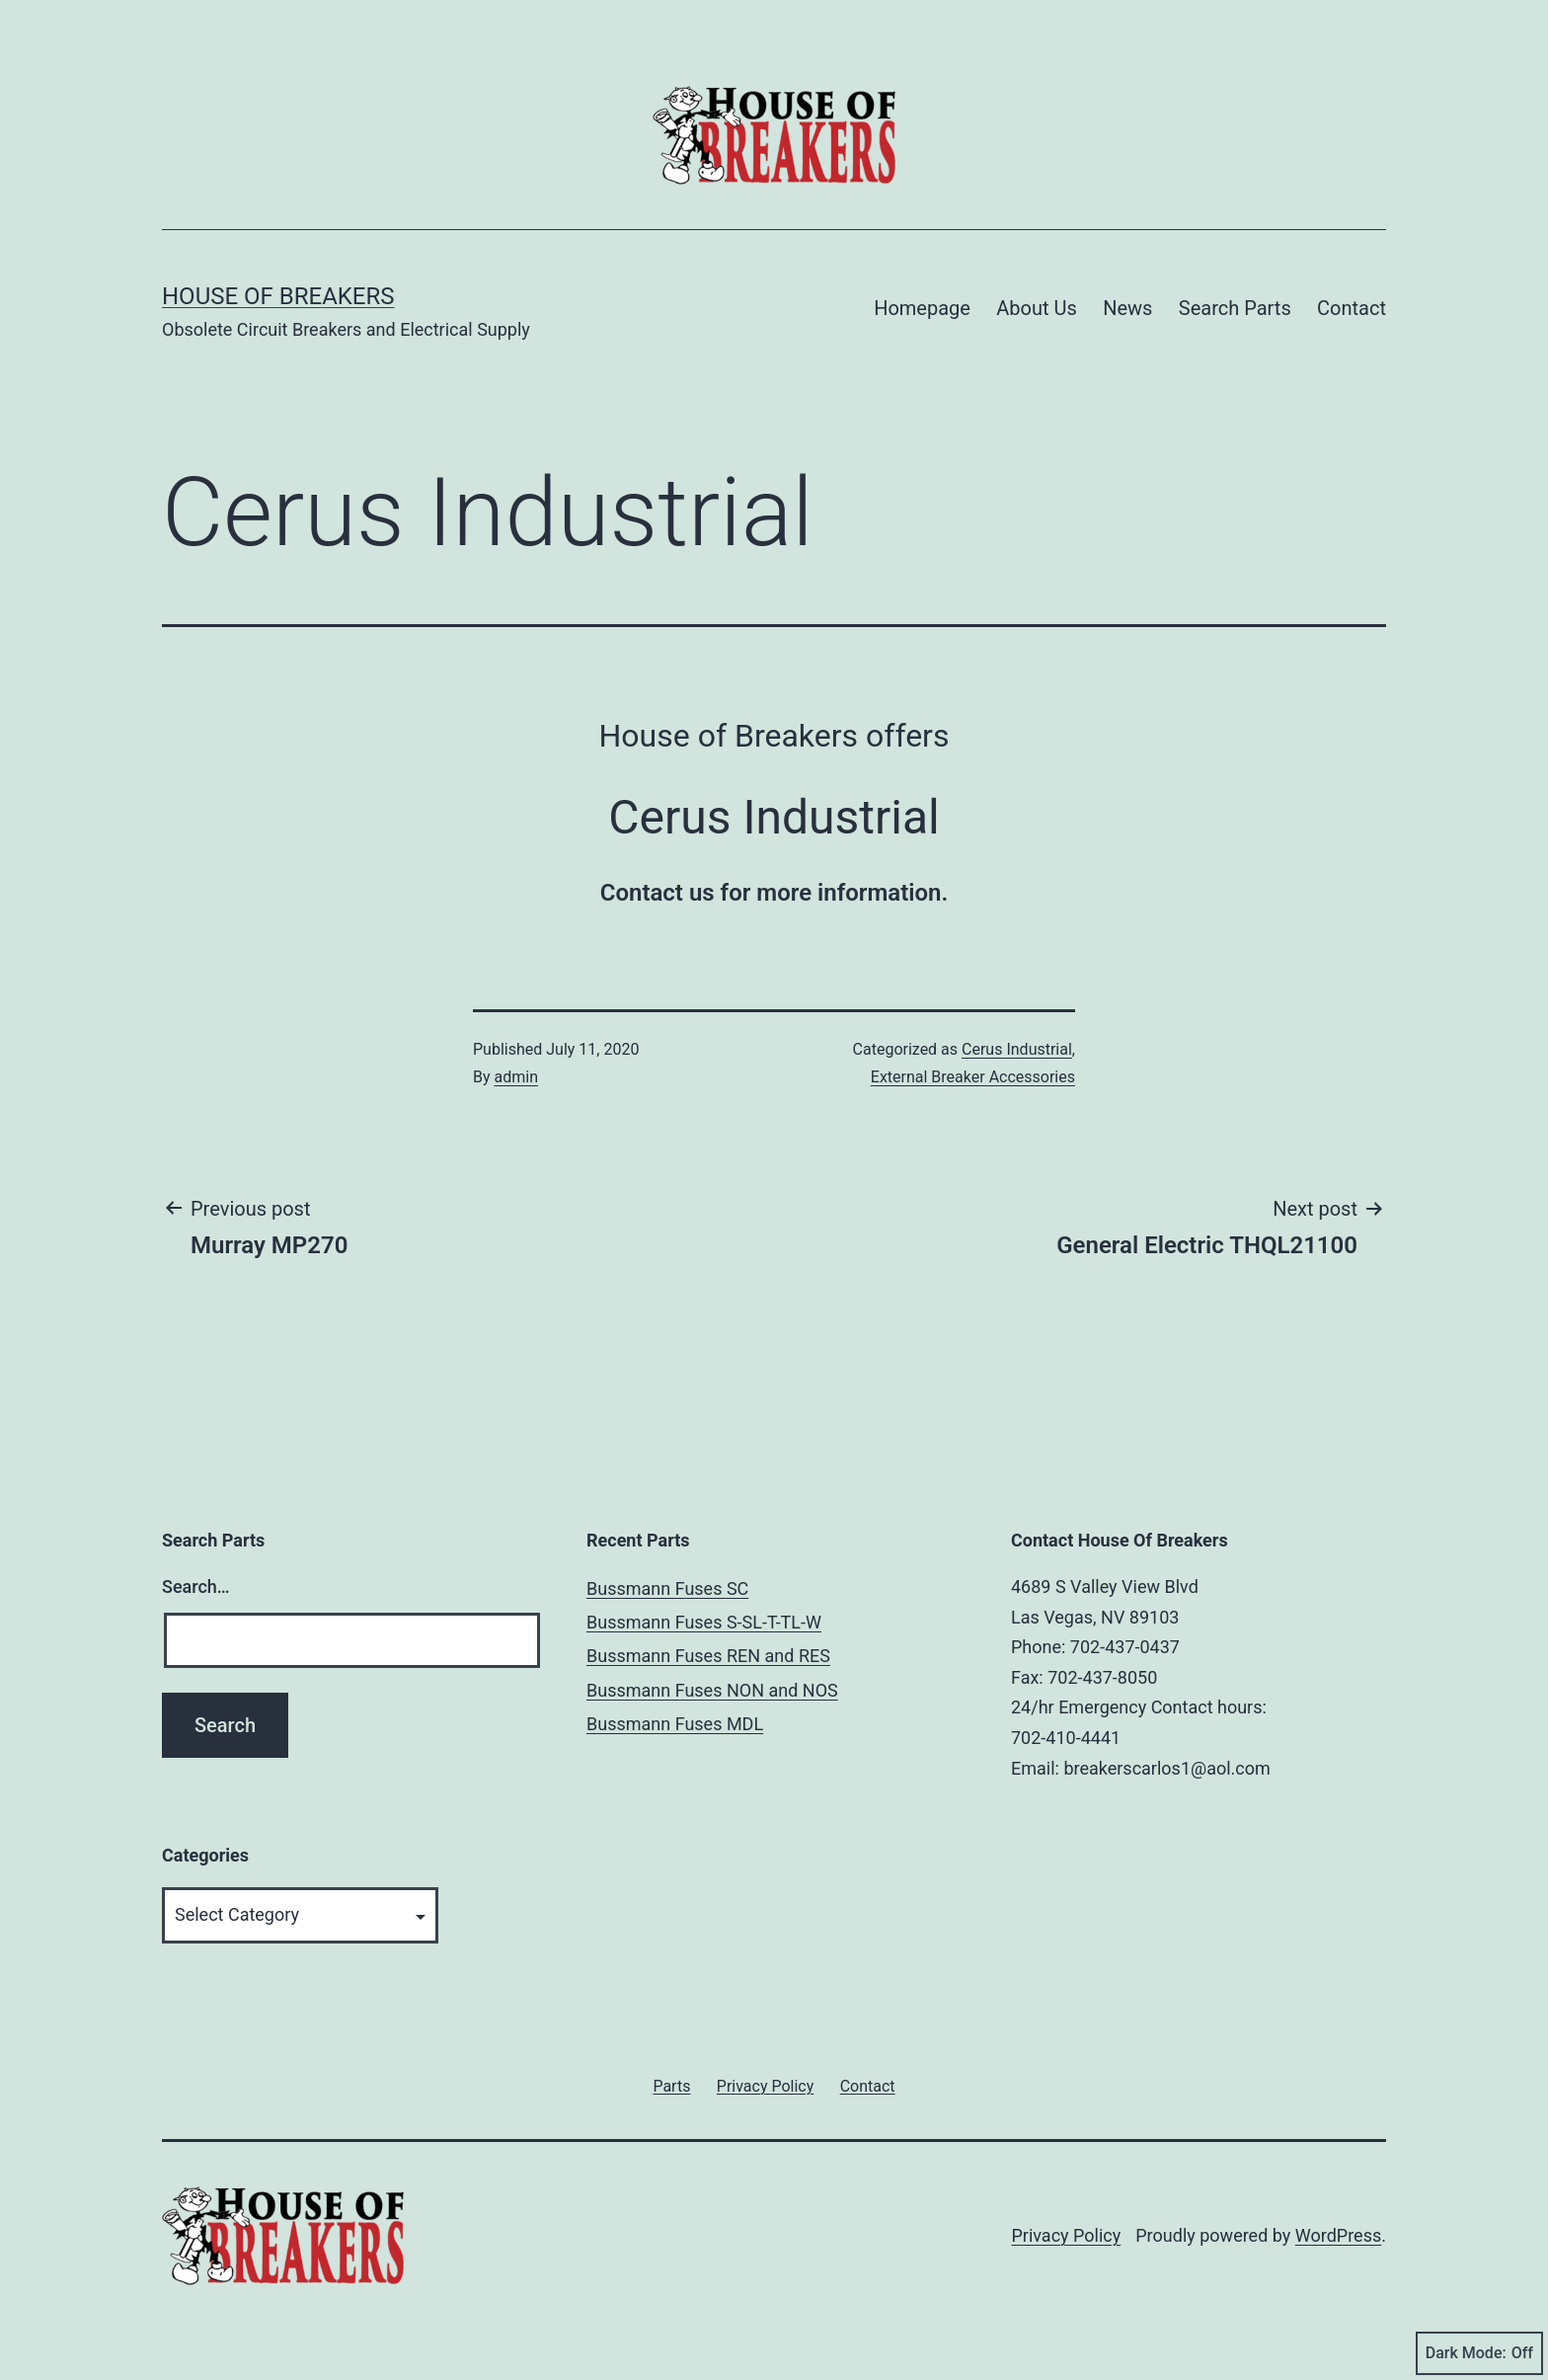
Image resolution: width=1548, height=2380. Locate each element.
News (1127, 308)
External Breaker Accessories (973, 1077)
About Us (1036, 308)
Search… (196, 1586)
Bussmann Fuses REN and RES (708, 1655)
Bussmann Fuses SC (667, 1588)
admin (516, 1077)
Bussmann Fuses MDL (674, 1723)
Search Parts (1235, 308)
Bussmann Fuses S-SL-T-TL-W (703, 1622)
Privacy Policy (1066, 2235)
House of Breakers (278, 296)
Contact (1351, 308)
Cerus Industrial (1017, 1049)
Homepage (922, 308)
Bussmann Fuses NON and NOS (712, 1690)
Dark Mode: (1479, 2353)
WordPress (1338, 2235)
